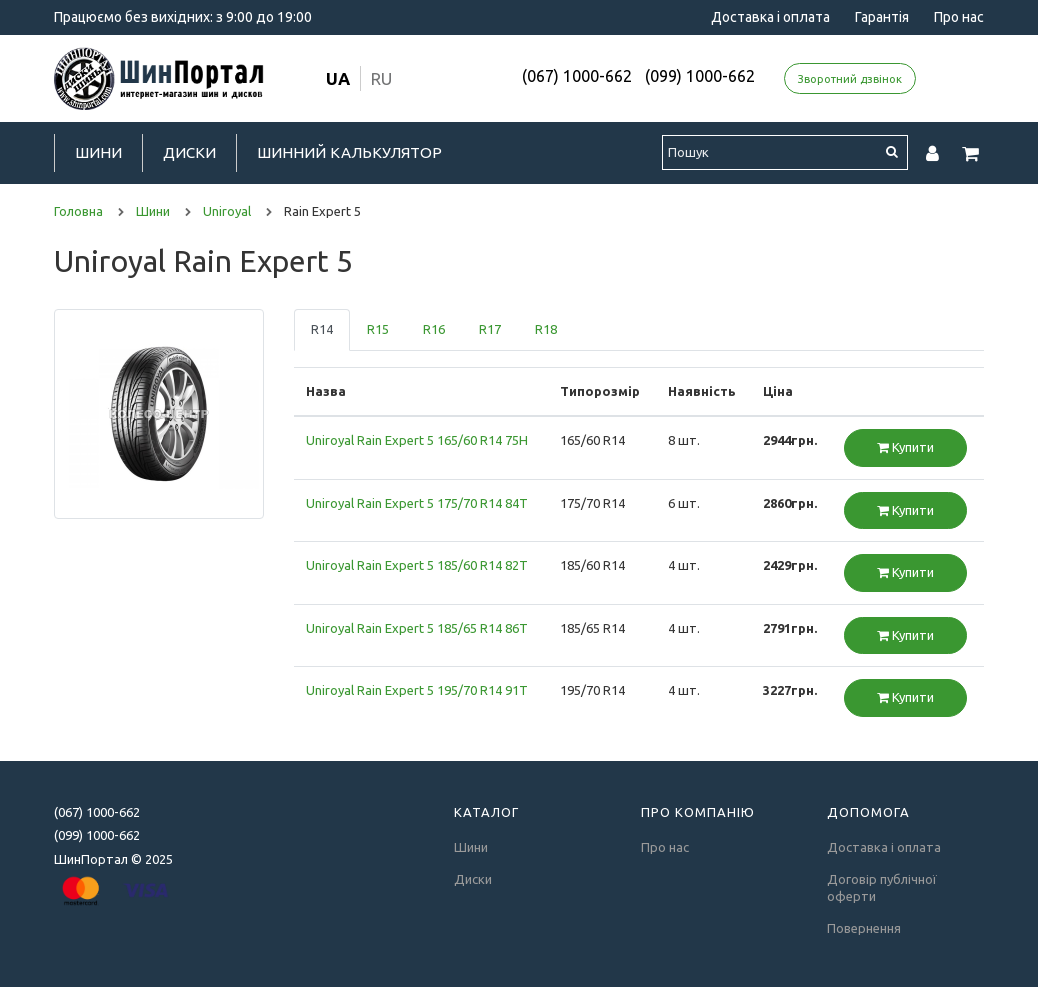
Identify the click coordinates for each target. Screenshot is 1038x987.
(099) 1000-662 (700, 76)
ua (338, 78)
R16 (434, 329)
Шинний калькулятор (349, 152)
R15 (378, 329)
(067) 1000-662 (577, 76)
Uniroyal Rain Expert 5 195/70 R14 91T (417, 690)
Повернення (864, 928)
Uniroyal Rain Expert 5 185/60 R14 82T (417, 565)
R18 (546, 329)
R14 (322, 329)
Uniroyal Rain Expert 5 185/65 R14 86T (417, 628)
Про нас (959, 17)
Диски (189, 152)
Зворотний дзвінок (850, 79)
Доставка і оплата (770, 17)
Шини (98, 152)
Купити (905, 447)
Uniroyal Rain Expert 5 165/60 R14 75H (417, 440)
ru (381, 78)
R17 (490, 329)
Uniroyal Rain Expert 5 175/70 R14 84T (417, 503)
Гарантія (882, 17)
